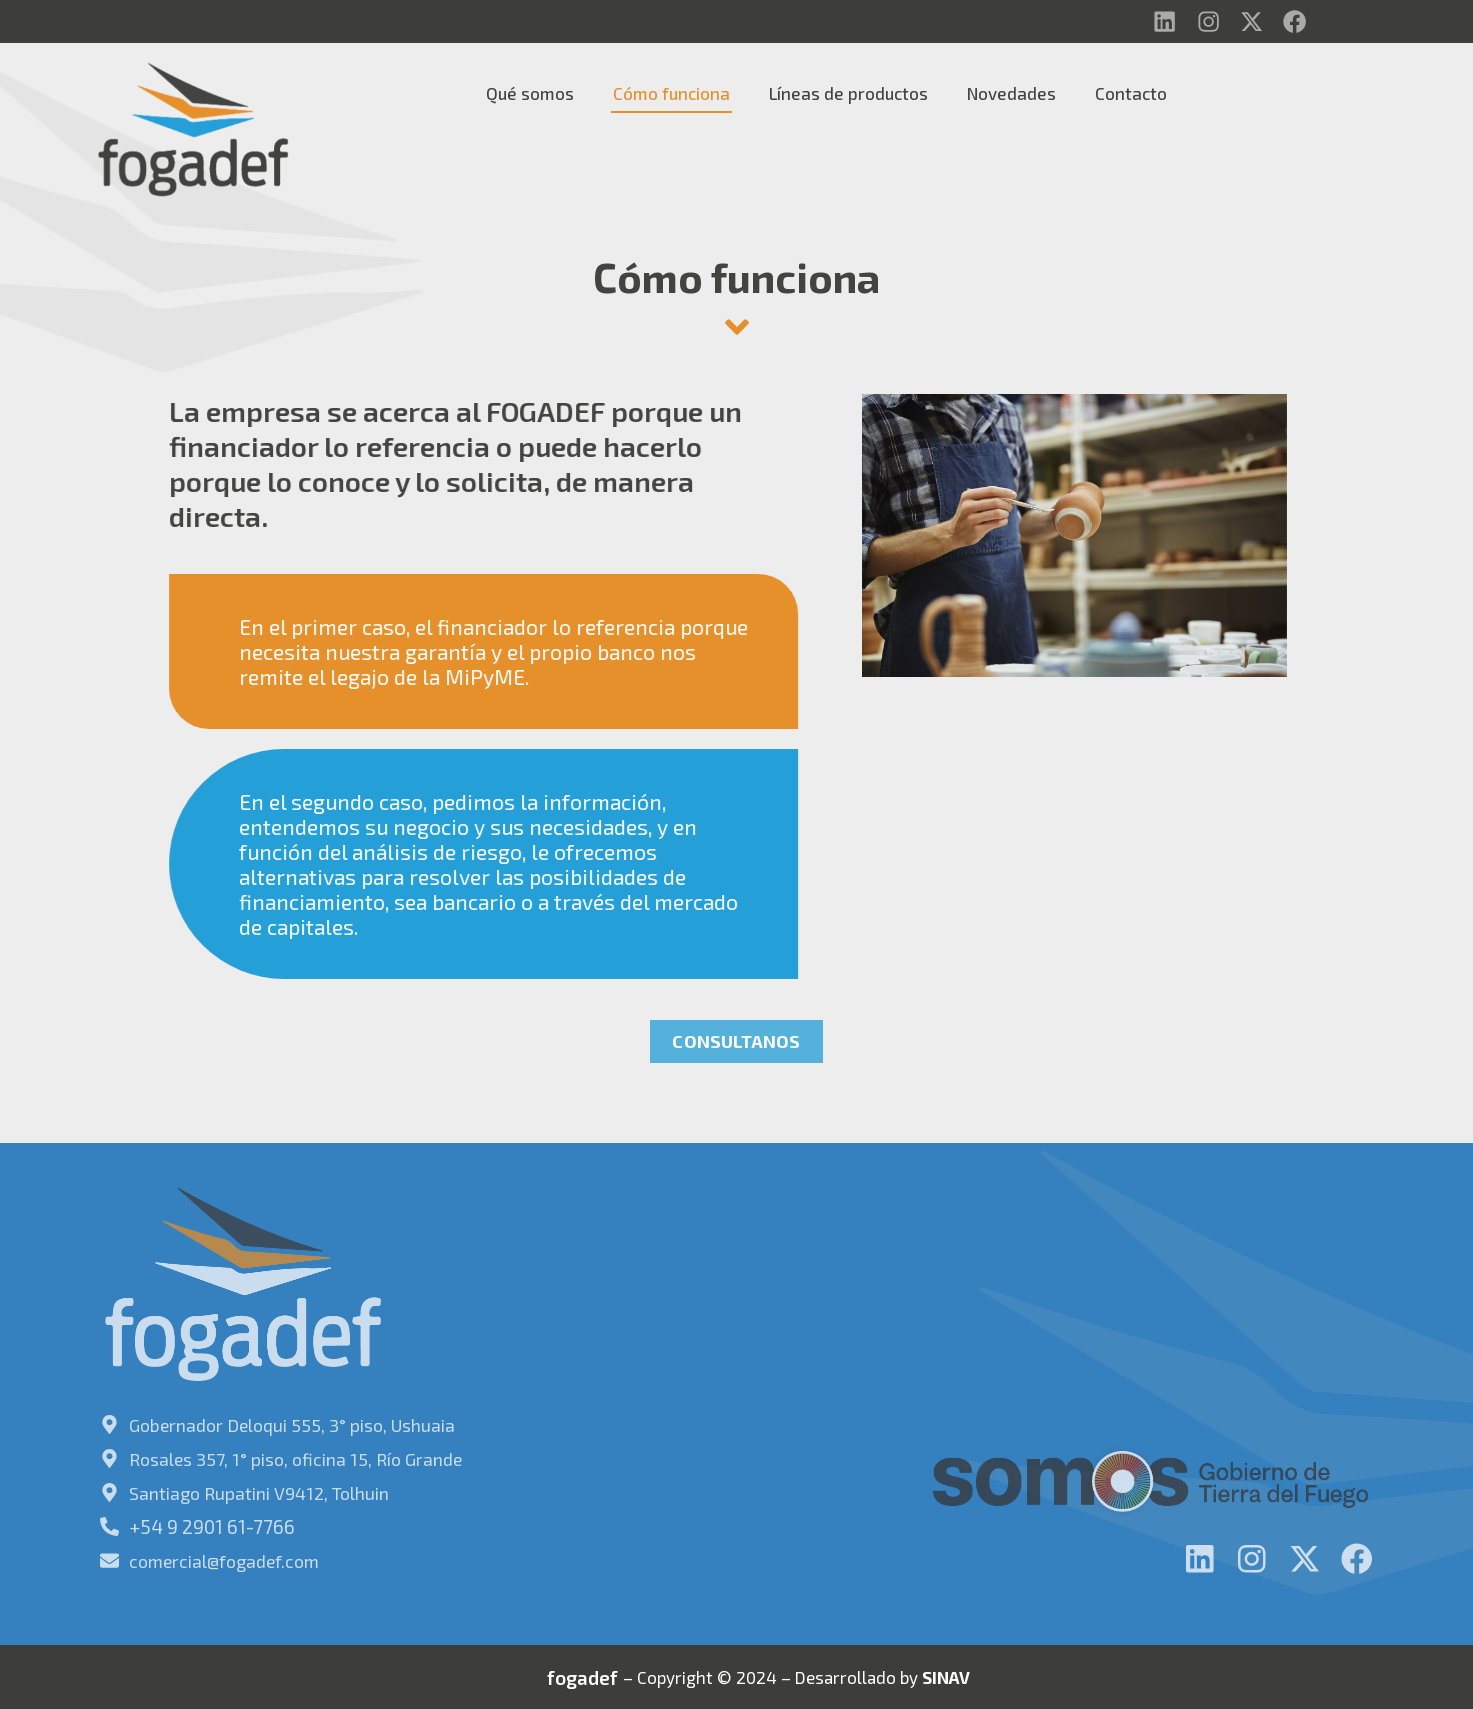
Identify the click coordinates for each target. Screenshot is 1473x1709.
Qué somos (530, 95)
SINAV (946, 1674)
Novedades (1011, 95)
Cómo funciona (671, 95)
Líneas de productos (848, 95)
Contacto (1131, 95)
